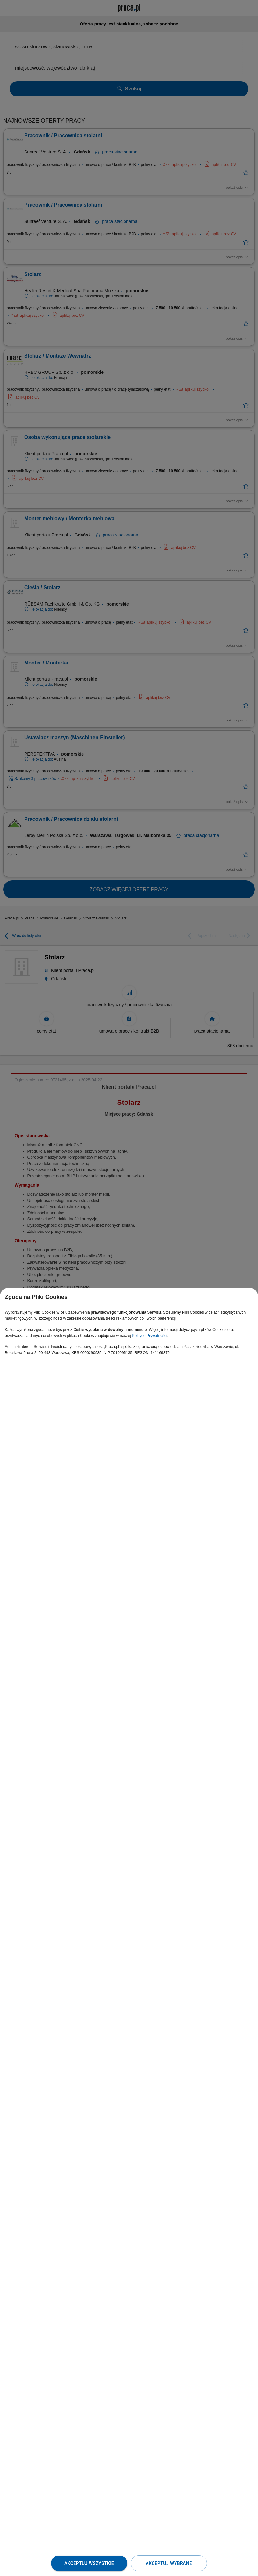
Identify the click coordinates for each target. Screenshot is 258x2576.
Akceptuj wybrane (169, 2563)
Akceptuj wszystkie (89, 2563)
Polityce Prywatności (149, 1335)
